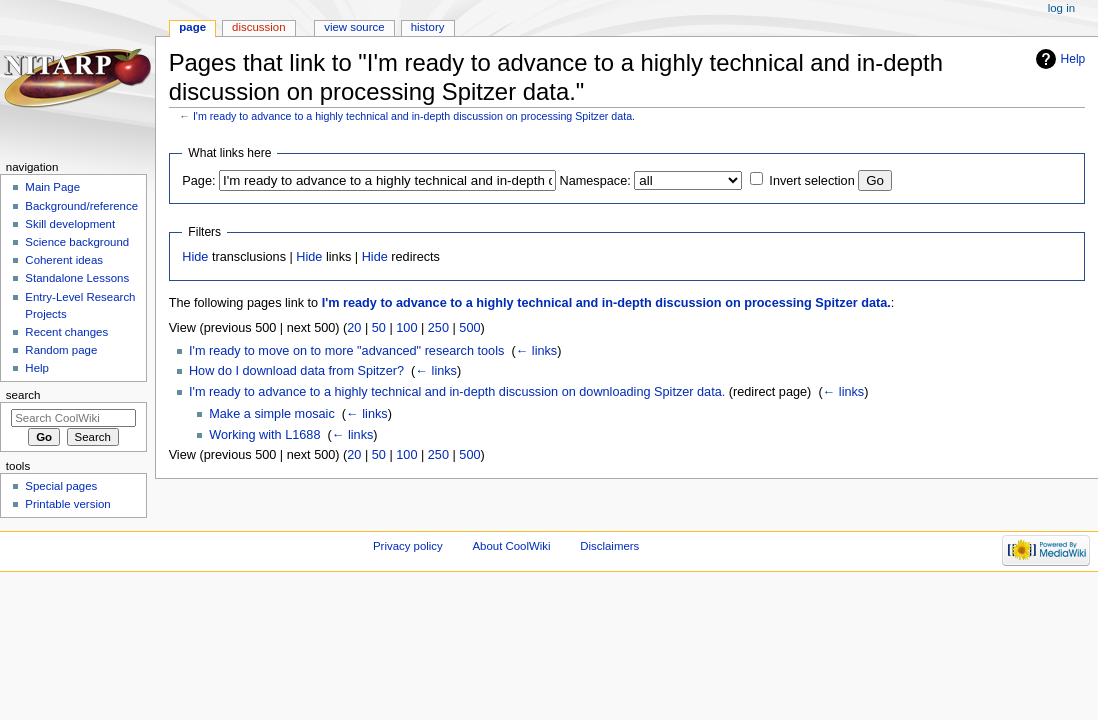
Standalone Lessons (77, 278)
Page (192, 27)
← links (537, 351)
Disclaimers (609, 546)
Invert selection (811, 181)
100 (406, 328)
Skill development (70, 224)
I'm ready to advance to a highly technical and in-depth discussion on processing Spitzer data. (414, 116)
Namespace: (595, 181)
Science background (77, 242)
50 (379, 328)
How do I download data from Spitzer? (296, 371)
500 (469, 328)
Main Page (52, 187)
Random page (61, 350)
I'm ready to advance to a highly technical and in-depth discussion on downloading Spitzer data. (457, 392)
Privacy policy (408, 546)
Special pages (61, 486)
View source (354, 27)
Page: (198, 181)
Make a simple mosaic (272, 414)
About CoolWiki (511, 546)
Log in (1061, 8)
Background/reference (81, 206)
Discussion (258, 27)
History (428, 27)
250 (438, 328)
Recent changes (66, 332)
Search (23, 395)
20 (354, 328)
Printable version (67, 504)
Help (1073, 59)
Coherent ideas (64, 260)
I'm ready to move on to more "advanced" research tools (346, 351)
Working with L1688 (264, 435)
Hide (195, 257)
